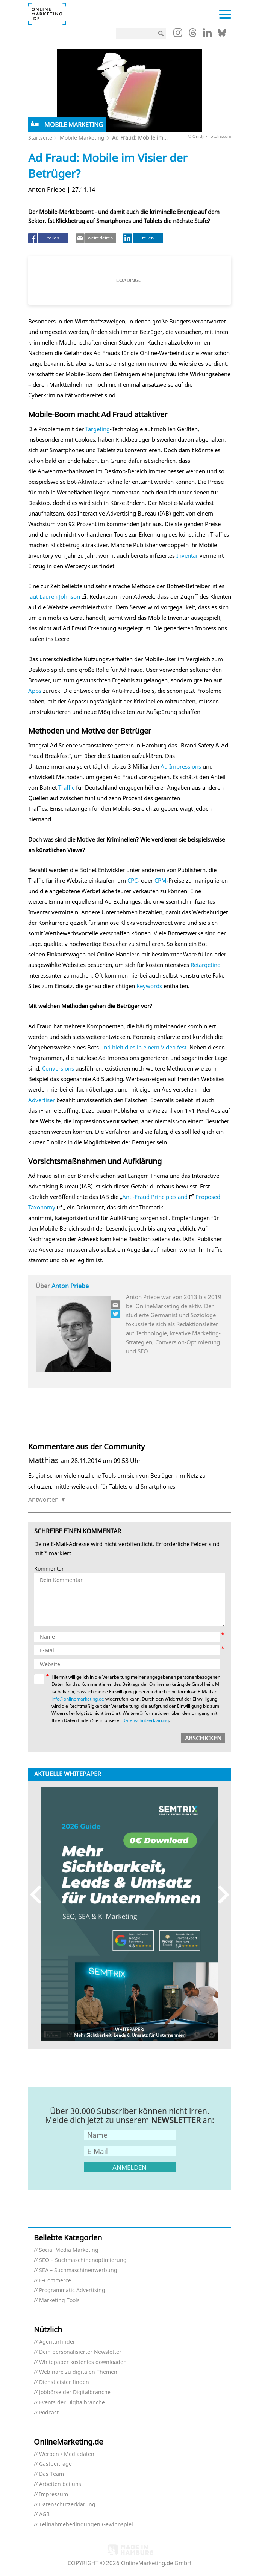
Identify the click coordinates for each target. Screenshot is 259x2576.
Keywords (149, 986)
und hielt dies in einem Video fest (143, 1047)
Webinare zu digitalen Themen (78, 2372)
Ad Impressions (181, 766)
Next (220, 1894)
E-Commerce (55, 2280)
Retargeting (206, 964)
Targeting (97, 429)
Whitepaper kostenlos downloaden (83, 2362)
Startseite (40, 137)
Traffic (66, 787)
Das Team (51, 2474)
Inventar (187, 555)
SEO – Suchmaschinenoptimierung (83, 2260)
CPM (160, 880)
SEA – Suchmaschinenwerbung (78, 2270)
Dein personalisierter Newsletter (80, 2352)
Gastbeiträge (55, 2464)
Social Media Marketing (68, 2250)
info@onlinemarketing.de (77, 1699)
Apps (34, 690)
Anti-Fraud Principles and (155, 1196)
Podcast (49, 2413)
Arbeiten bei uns (60, 2484)
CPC (132, 880)
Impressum (53, 2494)
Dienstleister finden (64, 2382)
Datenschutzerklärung (145, 1720)
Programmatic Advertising (72, 2290)
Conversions (58, 1068)
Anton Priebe (70, 1286)
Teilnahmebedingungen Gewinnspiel (86, 2524)
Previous (39, 1894)
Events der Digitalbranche (72, 2402)
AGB (44, 2514)
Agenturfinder (57, 2342)
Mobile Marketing (82, 137)
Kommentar (49, 1569)
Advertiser (41, 1100)
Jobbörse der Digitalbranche (75, 2392)
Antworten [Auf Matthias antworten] (43, 1499)
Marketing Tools (59, 2300)
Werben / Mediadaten (66, 2454)
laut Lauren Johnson (54, 596)
